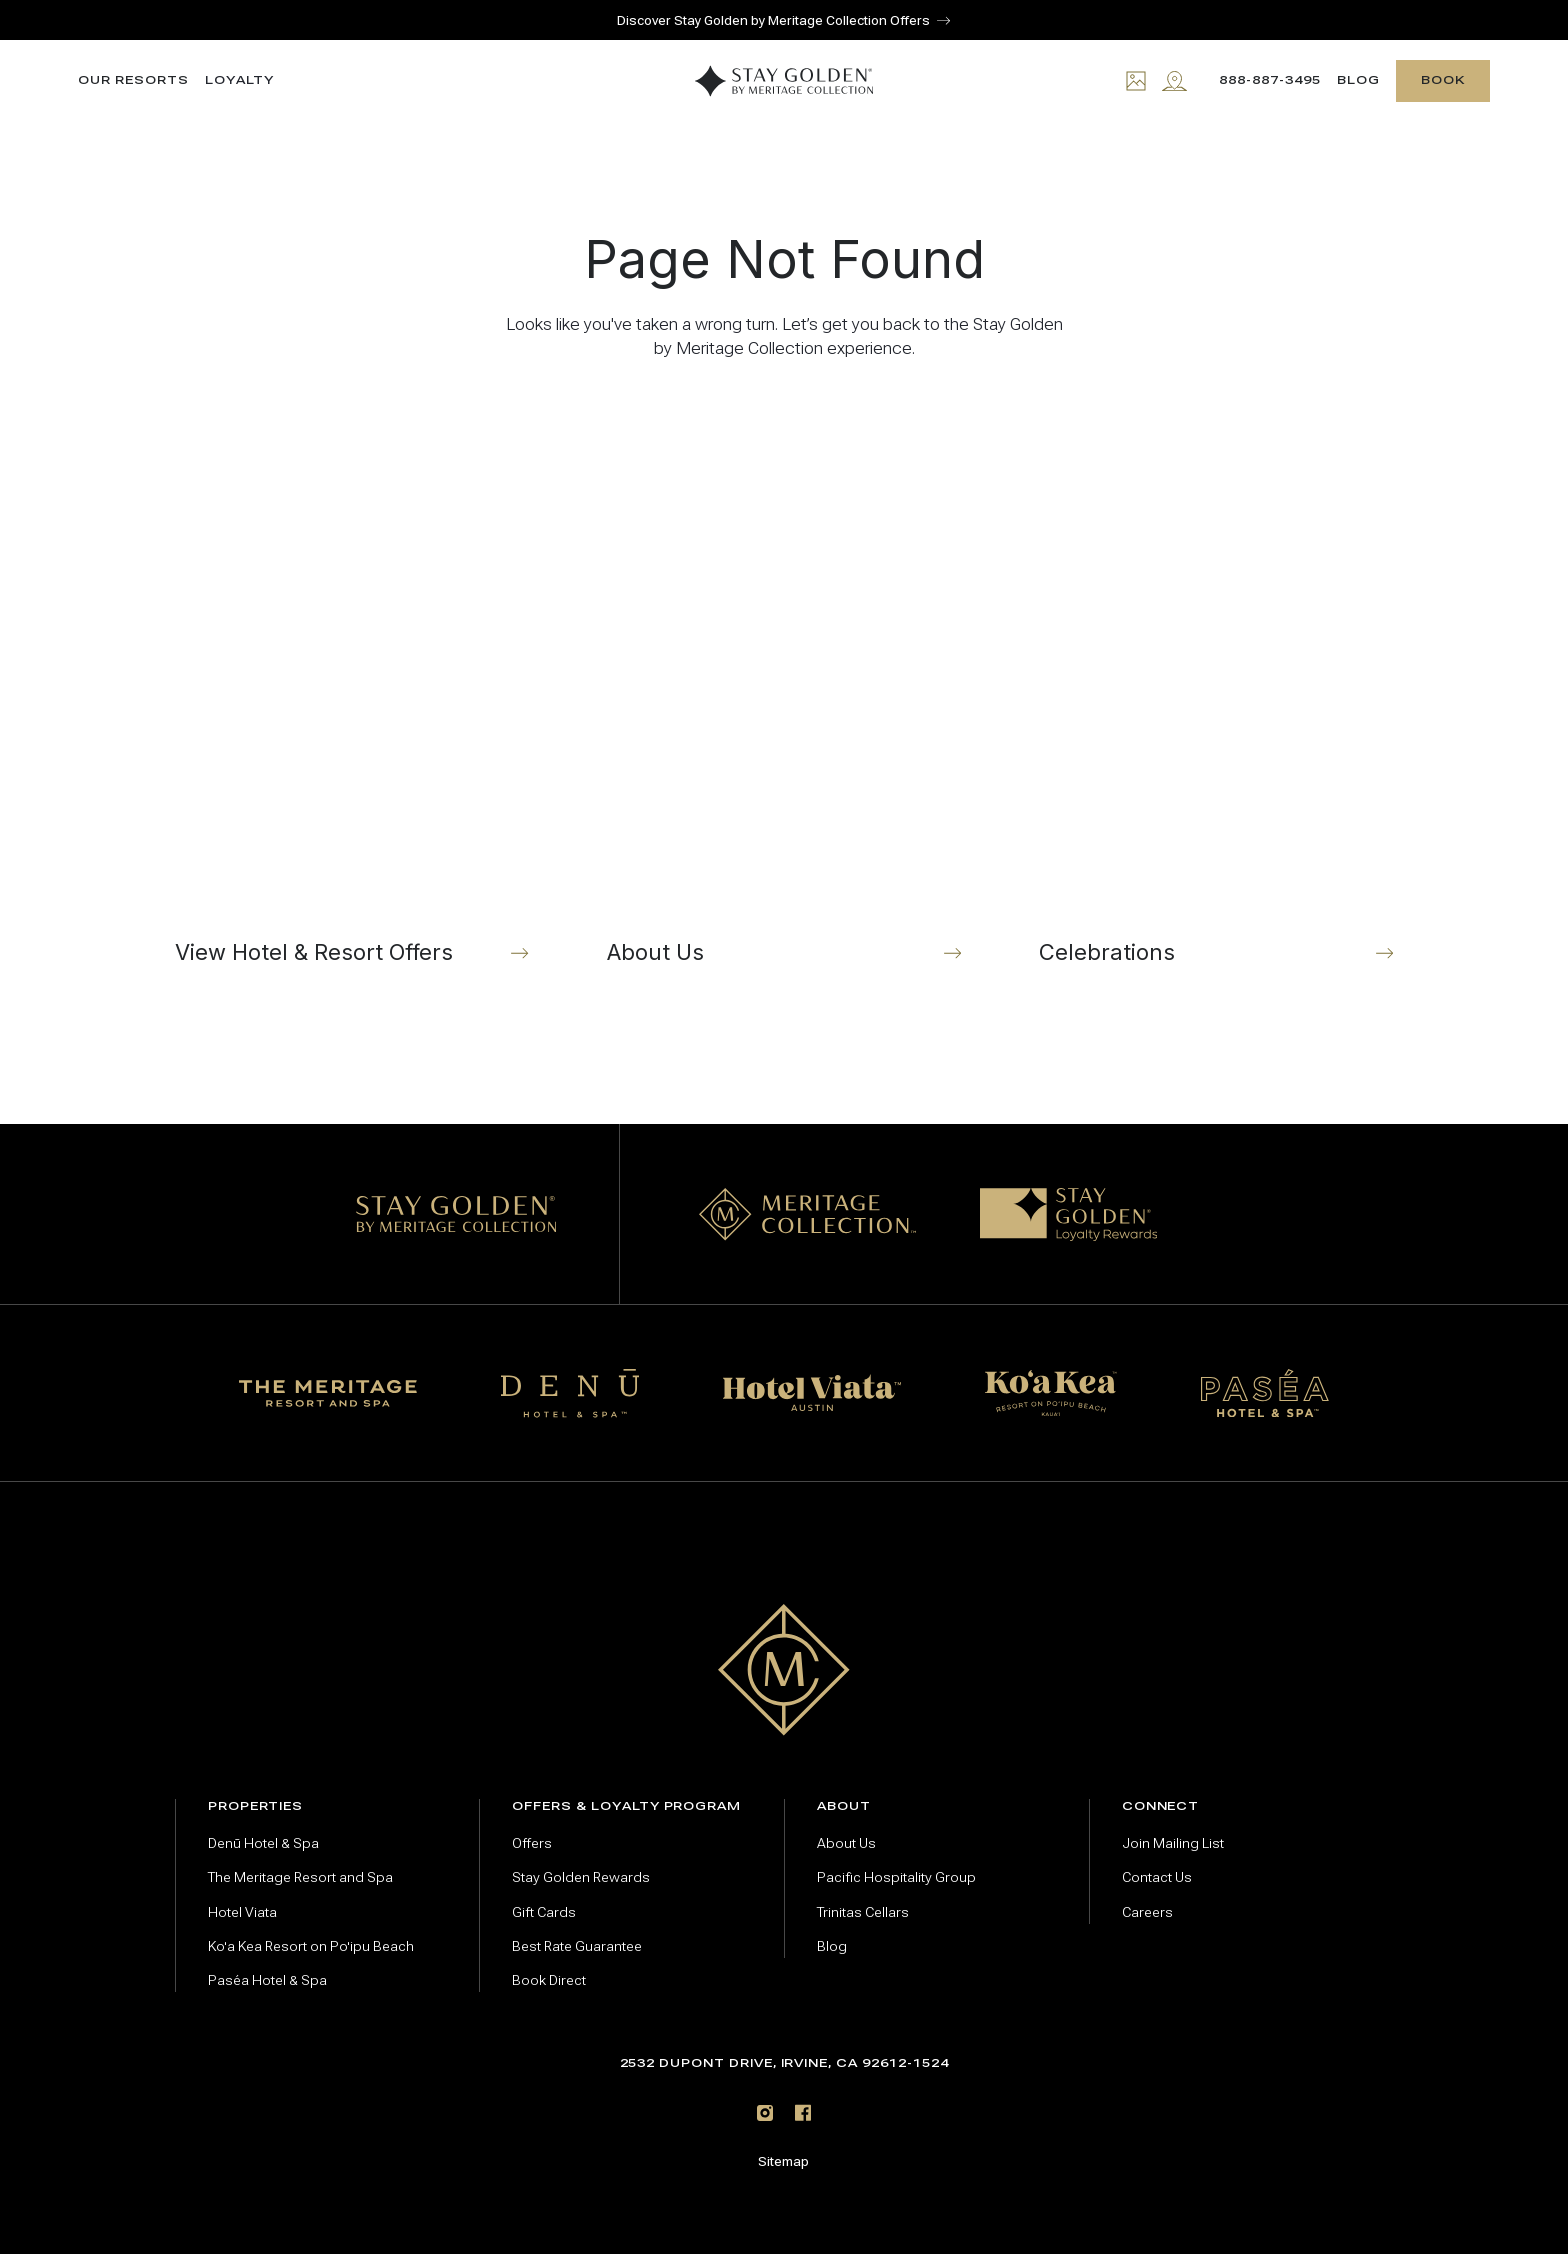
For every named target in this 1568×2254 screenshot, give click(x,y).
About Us (846, 1843)
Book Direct (549, 1980)
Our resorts (133, 80)
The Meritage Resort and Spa (300, 1877)
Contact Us (1157, 1877)
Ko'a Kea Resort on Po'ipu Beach (311, 1946)
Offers (532, 1843)
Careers (1147, 1912)
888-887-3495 (1269, 80)
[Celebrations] (1216, 706)
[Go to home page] (784, 1670)
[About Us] (784, 706)
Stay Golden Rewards (581, 1877)
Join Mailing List (1173, 1843)
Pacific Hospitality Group (896, 1877)
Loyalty (239, 80)
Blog (1358, 80)
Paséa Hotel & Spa (267, 1980)
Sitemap (783, 2161)
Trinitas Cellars (863, 1912)
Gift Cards (544, 1912)
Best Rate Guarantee (577, 1946)
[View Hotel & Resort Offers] (352, 706)
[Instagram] (765, 2112)
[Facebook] (803, 2112)
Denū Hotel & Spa (263, 1843)
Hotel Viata (242, 1912)
